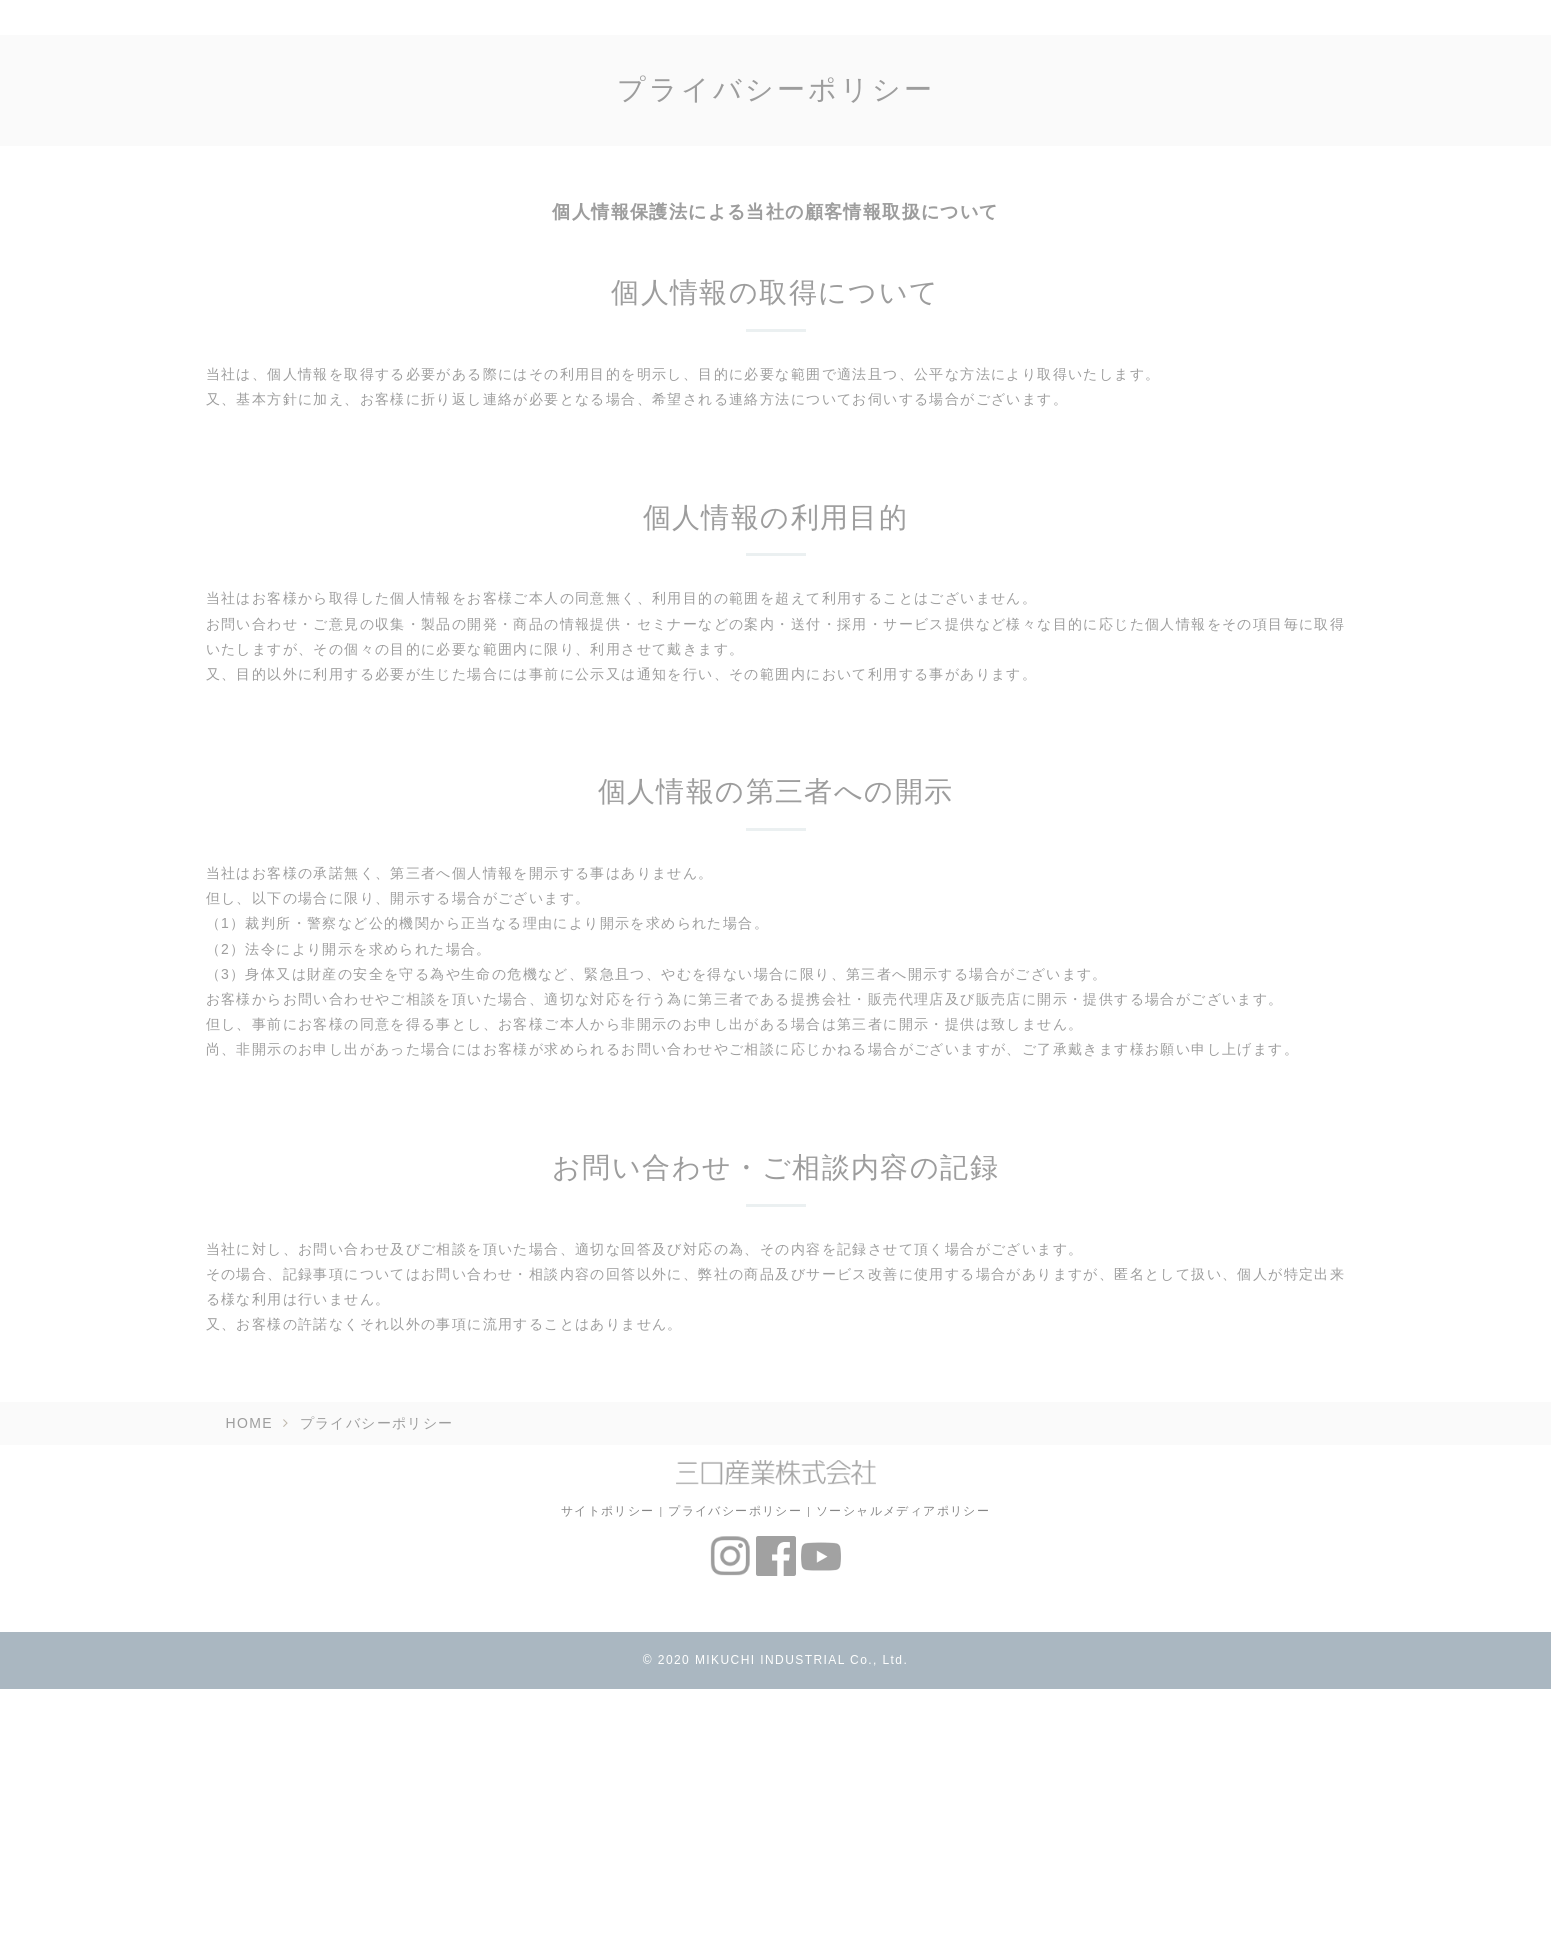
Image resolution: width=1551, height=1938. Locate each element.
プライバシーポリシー (735, 1510)
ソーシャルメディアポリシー (903, 1510)
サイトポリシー (608, 1510)
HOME (250, 1423)
